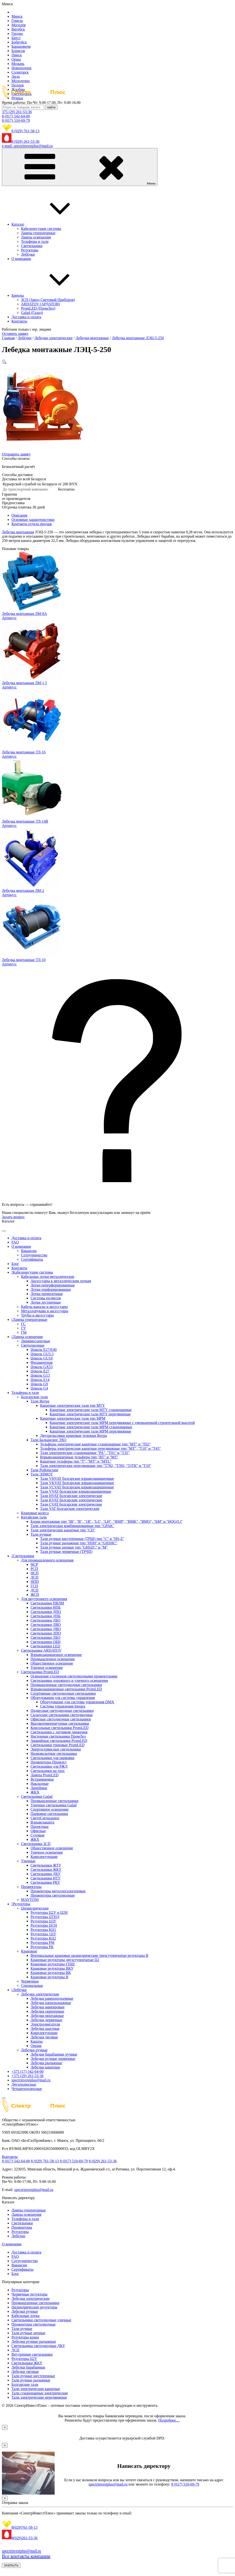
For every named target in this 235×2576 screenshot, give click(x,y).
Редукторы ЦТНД (45, 1917)
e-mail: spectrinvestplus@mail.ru (27, 146)
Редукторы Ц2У (24, 2359)
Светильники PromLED (40, 1672)
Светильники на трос (48, 1771)
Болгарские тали (34, 1397)
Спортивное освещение (50, 1809)
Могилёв (18, 25)
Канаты (37, 2041)
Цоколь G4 (39, 1388)
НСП (35, 1573)
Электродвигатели (45, 2024)
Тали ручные (41, 1534)
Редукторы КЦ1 (43, 1930)
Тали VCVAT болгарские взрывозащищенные (77, 1487)
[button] (4, 362)
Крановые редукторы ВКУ (52, 1968)
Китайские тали (34, 1517)
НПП (35, 1582)
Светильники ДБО (45, 1620)
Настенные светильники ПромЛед (58, 1736)
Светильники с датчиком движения (59, 1732)
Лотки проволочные (47, 1294)
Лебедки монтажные (92, 338)
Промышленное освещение (53, 1659)
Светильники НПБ (46, 1607)
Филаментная (41, 1362)
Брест (16, 38)
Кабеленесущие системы (41, 229)
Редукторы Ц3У (43, 1921)
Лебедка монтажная (18, 532)
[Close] (4, 2098)
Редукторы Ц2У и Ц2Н (49, 1912)
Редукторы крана (25, 2337)
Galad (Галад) (32, 313)
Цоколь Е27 (40, 1371)
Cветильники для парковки (52, 1758)
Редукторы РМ (42, 1943)
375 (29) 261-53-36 (17, 112)
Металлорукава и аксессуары (44, 1311)
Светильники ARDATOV (41, 1650)
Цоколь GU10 (41, 1358)
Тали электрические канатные (35, 2389)
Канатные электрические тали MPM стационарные (91, 1427)
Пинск (16, 55)
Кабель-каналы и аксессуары (44, 1307)
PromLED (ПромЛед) (38, 308)
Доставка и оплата (26, 317)
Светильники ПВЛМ (47, 1603)
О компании (21, 259)
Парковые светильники (49, 1814)
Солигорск (20, 72)
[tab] (122, 515)
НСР (34, 1564)
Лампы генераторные (38, 233)
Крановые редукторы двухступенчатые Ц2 (65, 1960)
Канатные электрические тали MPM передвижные (90, 1431)
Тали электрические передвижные (39, 2397)
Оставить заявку (15, 334)
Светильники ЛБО (45, 1637)
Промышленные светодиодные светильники (66, 1685)
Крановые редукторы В (49, 1977)
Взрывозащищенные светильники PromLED (66, 1689)
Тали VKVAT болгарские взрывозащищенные (77, 1483)
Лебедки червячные (46, 2020)
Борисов (18, 51)
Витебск (18, 29)
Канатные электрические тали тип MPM (72, 1418)
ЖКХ (35, 1792)
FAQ (15, 1242)
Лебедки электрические (53, 338)
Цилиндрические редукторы (34, 2307)
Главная (8, 338)
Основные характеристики (32, 520)
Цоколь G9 (39, 1384)
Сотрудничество (34, 1255)
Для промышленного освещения (47, 1560)
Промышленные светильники (54, 1801)
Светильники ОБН (46, 1642)
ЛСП (34, 1577)
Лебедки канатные (45, 2067)
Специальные (32, 1986)
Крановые (29, 1951)
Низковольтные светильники (54, 1753)
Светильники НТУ (46, 1878)
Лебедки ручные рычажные (33, 2341)
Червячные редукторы (29, 2294)
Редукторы (29, 250)
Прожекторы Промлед (49, 1762)
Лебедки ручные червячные (53, 2059)
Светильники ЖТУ (46, 1865)
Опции (36, 2046)
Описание (19, 515)
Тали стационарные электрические (39, 2393)
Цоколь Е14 (40, 1380)
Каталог (53, 224)
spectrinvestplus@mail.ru (31, 2080)
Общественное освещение (52, 1663)
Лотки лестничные (46, 1302)
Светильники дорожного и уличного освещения (69, 1680)
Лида (15, 76)
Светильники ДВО (46, 1629)
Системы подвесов (46, 1298)
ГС (23, 1324)
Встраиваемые (42, 1779)
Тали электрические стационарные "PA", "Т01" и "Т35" (85, 1453)
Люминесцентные (35, 1341)
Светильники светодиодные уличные (41, 2320)
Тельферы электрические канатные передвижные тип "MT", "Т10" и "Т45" (100, 1448)
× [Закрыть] (5, 2427)
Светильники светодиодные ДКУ (38, 2346)
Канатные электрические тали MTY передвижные (90, 1414)
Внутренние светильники (31, 2354)
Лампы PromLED (44, 1775)
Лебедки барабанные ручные (54, 2054)
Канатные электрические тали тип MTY (72, 1405)
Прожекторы (31, 1887)
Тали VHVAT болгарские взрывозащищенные (77, 1478)
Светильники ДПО (46, 1612)
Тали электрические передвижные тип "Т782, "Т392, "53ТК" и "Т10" (95, 1466)
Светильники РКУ (45, 1882)
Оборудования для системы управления (63, 1698)
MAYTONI (30, 1900)
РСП (34, 1569)
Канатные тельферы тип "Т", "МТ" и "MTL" (75, 1461)
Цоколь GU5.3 (42, 1354)
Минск (16, 16)
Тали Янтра (40, 1401)
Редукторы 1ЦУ (43, 1934)
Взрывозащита (42, 1822)
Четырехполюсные (26, 2089)
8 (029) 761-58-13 (25, 131)
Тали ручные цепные (28, 2333)
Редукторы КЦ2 (43, 1938)
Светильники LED (45, 1646)
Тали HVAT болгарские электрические (71, 1496)
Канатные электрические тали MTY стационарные (91, 1410)
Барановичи (21, 46)
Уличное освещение (47, 1668)
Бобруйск (19, 42)
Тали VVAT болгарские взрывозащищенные (75, 1491)
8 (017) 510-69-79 (16, 120)
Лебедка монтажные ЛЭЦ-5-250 (138, 338)
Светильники (31, 246)
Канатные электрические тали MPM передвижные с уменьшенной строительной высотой (122, 1423)
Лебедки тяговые (44, 2037)
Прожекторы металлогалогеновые (58, 1891)
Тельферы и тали (34, 241)
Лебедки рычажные (46, 2063)
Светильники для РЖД (49, 1766)
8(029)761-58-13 (24, 2527)
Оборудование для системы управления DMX (77, 1702)
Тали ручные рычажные (30, 2380)
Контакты (19, 321)
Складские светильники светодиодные (62, 1715)
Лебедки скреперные (47, 2011)
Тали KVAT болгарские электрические (71, 1500)
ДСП (34, 1590)
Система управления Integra (62, 1706)
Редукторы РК (42, 1947)
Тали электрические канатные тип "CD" (63, 1530)
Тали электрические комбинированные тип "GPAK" (73, 1526)
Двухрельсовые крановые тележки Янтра (73, 1435)
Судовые (38, 1835)
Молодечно (20, 81)
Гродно (17, 34)
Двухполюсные (23, 2084)
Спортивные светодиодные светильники (63, 1693)
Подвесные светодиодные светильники (62, 1711)
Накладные (40, 1784)
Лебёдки (28, 254)
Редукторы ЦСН (44, 1925)
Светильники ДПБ (45, 1616)
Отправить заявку (16, 454)
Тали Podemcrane (44, 1470)
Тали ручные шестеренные (33, 2376)
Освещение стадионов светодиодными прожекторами (74, 1676)
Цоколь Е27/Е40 (44, 1350)
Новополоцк (21, 68)
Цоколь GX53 (41, 1367)
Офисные (38, 1831)
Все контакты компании (26, 2556)
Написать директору (18, 2198)
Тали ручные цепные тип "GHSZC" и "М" (74, 1547)
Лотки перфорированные (51, 1289)
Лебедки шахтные (45, 2028)
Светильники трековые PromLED (57, 1745)
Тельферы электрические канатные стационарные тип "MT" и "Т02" (95, 1444)
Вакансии (29, 1251)
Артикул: (117, 613)
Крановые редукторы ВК (51, 1973)
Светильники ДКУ (46, 1874)
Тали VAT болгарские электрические (69, 1509)
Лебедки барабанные (28, 2367)
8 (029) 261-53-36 (25, 141)
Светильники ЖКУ (46, 1869)
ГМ (23, 1332)
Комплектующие (44, 1857)
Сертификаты (32, 1259)
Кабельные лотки (25, 2316)
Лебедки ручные (34, 2050)
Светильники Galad (36, 1796)
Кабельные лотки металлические (47, 1277)
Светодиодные (32, 1345)
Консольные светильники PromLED (60, 1728)
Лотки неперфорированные (53, 1285)
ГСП (34, 1586)
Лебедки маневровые (48, 2007)
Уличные (28, 1861)
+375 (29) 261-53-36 (27, 2076)
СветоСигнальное (45, 1818)
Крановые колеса (35, 1513)
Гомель (17, 21)
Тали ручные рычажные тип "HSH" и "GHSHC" (78, 1543)
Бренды (53, 295)
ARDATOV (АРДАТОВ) (40, 304)
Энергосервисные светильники (56, 1749)
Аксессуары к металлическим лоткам (61, 1281)
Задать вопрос (13, 1217)
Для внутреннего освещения (44, 1599)
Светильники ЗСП (36, 1844)
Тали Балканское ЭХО (48, 1440)
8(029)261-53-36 (24, 2538)
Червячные (30, 1981)
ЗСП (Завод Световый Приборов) (48, 300)
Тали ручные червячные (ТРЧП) (66, 1552)
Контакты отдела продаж (31, 524)
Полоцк (17, 85)
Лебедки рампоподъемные (52, 1998)
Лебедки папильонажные (51, 2003)
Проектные (40, 1827)
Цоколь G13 (40, 1375)
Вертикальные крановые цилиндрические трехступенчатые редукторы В (89, 1955)
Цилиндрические (35, 1908)
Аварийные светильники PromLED (59, 1741)
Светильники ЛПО (46, 1633)
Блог (15, 1264)
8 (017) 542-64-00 (16, 116)
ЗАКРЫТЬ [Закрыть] (11, 2565)
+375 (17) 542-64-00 (27, 2071)
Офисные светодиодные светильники (61, 1719)
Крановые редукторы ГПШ (53, 1964)
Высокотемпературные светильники (60, 1723)
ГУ (23, 1328)
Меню (80, 167)
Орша (16, 59)
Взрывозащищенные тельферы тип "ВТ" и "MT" (79, 1457)
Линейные (39, 1788)
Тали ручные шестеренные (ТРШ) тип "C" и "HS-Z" (82, 1539)
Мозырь (17, 64)
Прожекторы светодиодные (53, 1895)
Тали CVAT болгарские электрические (71, 1504)
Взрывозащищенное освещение (56, 1655)
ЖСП (35, 1594)
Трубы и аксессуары (37, 1315)
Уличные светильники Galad (54, 1805)
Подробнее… (169, 2420)
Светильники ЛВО (46, 1625)
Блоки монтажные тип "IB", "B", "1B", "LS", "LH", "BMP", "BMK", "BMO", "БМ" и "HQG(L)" (107, 1521)
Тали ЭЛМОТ (42, 1474)
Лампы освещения (36, 237)
